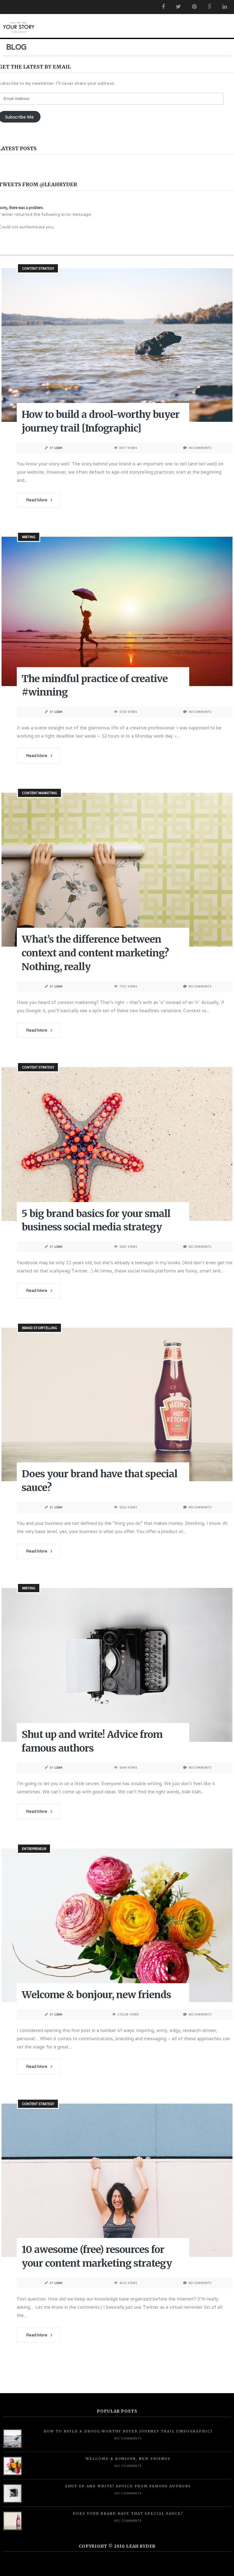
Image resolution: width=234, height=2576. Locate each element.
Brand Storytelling (39, 1327)
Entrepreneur (34, 1848)
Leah (58, 448)
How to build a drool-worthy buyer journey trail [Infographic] (128, 2431)
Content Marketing (39, 793)
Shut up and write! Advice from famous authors (128, 2486)
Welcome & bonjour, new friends (96, 1995)
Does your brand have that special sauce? (128, 2513)
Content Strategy (38, 268)
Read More (36, 500)
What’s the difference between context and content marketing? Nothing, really (95, 953)
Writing (28, 537)
